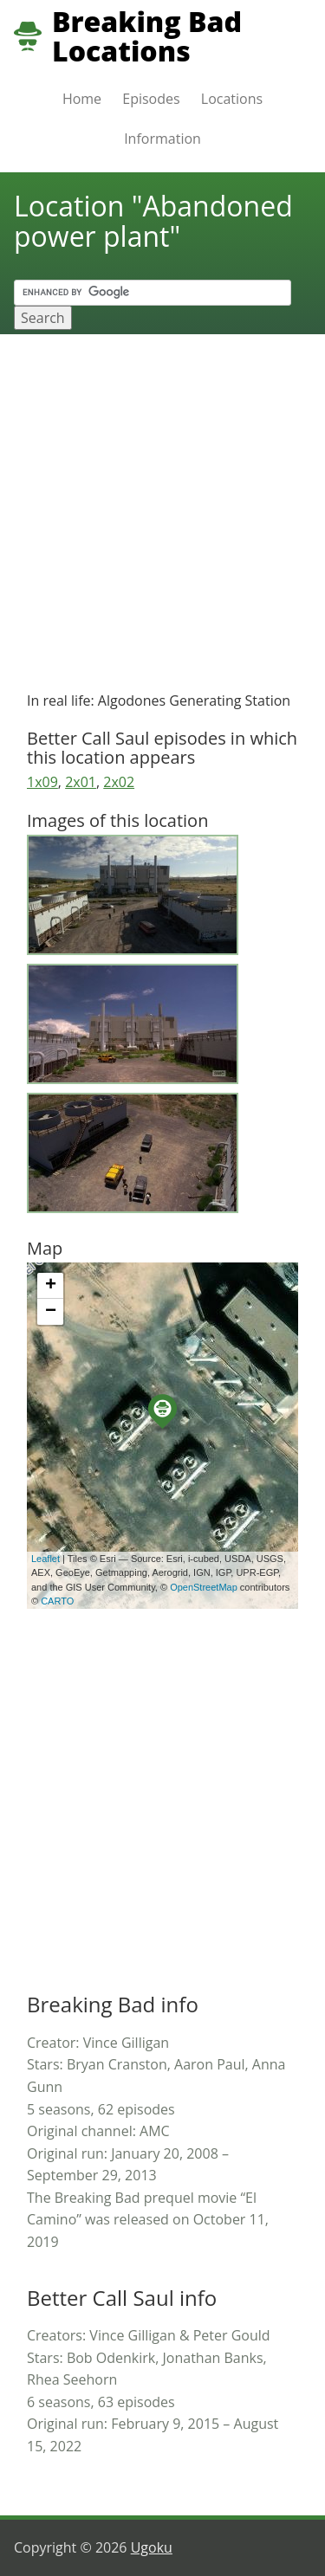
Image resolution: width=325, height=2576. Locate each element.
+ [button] (50, 1286)
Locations (232, 98)
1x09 (42, 781)
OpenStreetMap (203, 1587)
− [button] (50, 1312)
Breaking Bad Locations (147, 36)
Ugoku (151, 2547)
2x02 (118, 781)
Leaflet (45, 1558)
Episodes (150, 98)
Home (81, 98)
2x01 (80, 781)
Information (162, 138)
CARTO (57, 1601)
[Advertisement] (162, 505)
